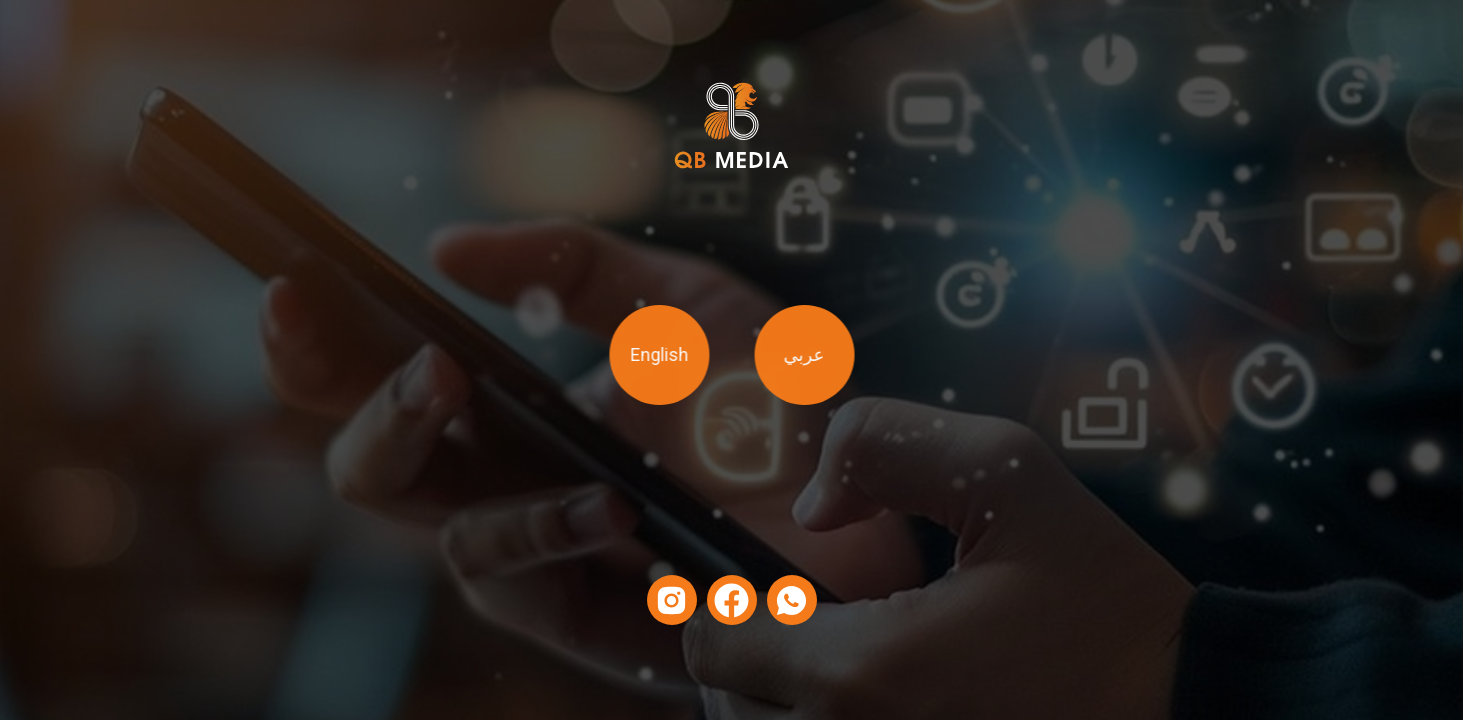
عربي (800, 355)
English (662, 355)
